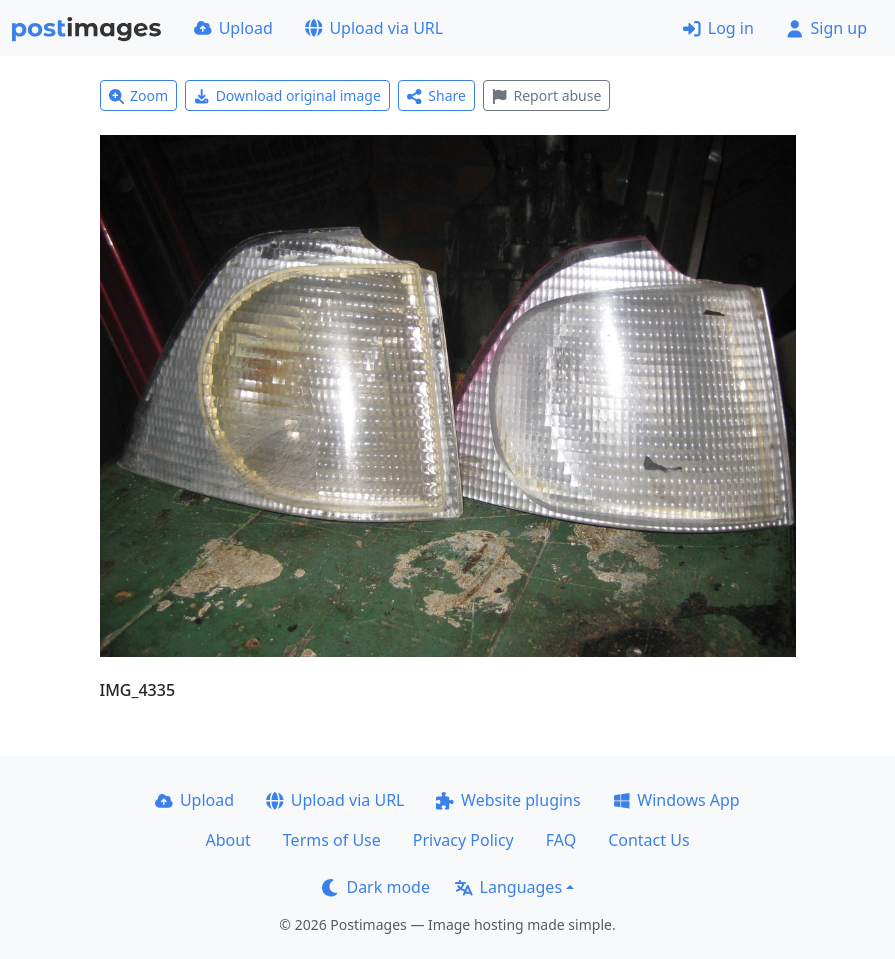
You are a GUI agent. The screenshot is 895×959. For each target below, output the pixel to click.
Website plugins (508, 800)
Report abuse (546, 95)
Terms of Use (332, 840)
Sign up (826, 28)
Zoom (139, 95)
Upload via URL (374, 28)
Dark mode (376, 887)
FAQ (561, 840)
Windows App (676, 800)
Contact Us (648, 840)
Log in (718, 28)
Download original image (287, 95)
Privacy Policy (463, 840)
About (227, 840)
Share (436, 95)
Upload (233, 28)
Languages (508, 887)
